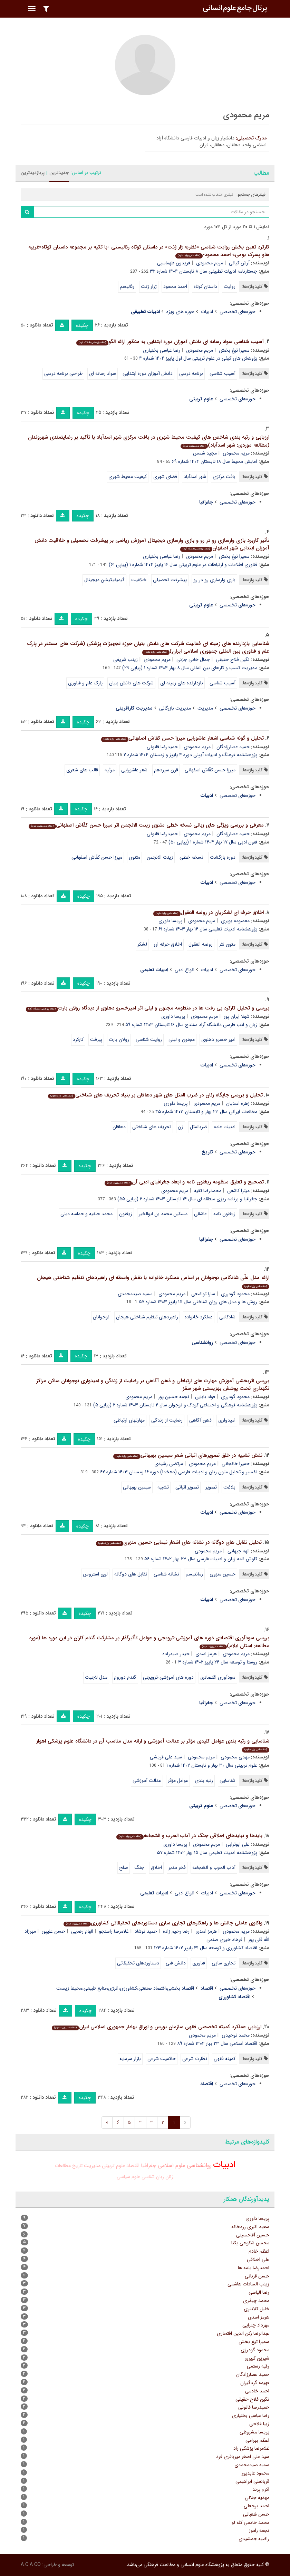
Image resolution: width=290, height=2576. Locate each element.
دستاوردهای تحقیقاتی (138, 1963)
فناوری (198, 1963)
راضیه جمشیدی (254, 2539)
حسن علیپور (53, 1931)
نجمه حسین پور (173, 1397)
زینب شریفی (125, 659)
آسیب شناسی (222, 373)
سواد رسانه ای (102, 373)
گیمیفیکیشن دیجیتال (104, 580)
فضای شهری (165, 476)
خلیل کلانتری (256, 2309)
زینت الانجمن (160, 857)
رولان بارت (119, 1039)
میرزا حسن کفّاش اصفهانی (210, 770)
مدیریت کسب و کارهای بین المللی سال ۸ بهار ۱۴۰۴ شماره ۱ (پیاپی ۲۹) (189, 668)
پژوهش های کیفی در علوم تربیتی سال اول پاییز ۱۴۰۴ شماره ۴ (198, 358)
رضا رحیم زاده (176, 1931)
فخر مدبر (177, 1867)
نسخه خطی (191, 857)
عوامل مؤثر (178, 1780)
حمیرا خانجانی (236, 1463)
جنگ (139, 1867)
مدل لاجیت (96, 1677)
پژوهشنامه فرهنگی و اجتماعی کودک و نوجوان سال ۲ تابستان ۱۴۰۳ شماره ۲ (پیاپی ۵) (175, 1405)
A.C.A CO (31, 2564)
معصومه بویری (235, 921)
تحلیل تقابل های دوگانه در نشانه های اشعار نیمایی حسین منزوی (179, 1542)
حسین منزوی (222, 1574)
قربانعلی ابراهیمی (252, 2481)
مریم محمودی (209, 263)
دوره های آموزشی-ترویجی (168, 1677)
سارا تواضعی (203, 1294)
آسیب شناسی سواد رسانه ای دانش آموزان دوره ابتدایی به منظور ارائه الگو (170, 342)
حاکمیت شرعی (161, 2058)
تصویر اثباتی (187, 1487)
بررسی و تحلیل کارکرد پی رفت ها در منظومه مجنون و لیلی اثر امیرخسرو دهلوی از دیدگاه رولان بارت (147, 1008)
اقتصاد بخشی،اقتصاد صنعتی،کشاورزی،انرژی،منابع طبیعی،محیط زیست (125, 1988)
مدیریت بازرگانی (175, 708)
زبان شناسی (153, 2176)
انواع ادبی (184, 970)
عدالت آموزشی (147, 1780)
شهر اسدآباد (195, 476)
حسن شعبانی (256, 2514)
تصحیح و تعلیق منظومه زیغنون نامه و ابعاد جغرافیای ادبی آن (184, 1182)
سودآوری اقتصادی (217, 1677)
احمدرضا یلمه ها (253, 2268)
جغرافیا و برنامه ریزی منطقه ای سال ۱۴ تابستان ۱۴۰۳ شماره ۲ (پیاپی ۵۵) (187, 1199)
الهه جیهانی (239, 1551)
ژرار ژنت (149, 286)
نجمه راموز (259, 2530)
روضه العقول (200, 944)
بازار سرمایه (130, 2058)
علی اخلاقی (258, 2259)
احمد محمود (175, 286)
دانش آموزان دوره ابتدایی (148, 373)
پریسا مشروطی (254, 2432)
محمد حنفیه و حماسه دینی (86, 1214)
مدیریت (205, 708)
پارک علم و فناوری (85, 683)
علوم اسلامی (171, 2165)
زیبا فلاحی (259, 2424)
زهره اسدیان (238, 1103)
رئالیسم (127, 286)
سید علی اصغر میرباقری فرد (242, 2456)
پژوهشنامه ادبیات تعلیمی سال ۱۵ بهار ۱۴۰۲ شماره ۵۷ (207, 1852)
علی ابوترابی (238, 1844)
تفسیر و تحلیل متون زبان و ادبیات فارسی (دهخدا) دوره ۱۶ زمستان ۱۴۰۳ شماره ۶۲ (178, 1472)
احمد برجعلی (256, 2506)
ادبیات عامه (224, 1127)
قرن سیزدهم (166, 770)
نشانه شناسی (166, 1574)
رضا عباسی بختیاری (161, 350)
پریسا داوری (170, 921)
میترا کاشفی (238, 1190)
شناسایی (227, 1780)
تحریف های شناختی (151, 1127)
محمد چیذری (256, 2300)
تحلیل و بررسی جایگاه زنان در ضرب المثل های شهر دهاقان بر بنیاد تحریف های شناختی (155, 1095)
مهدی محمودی (235, 1757)
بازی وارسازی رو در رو (214, 580)
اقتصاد (207, 1988)
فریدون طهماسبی (173, 263)
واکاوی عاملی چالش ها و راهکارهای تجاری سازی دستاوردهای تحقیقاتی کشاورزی (163, 1923)
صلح (123, 1867)
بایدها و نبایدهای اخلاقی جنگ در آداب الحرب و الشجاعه (189, 1836)
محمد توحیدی (236, 2035)
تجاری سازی (223, 1963)
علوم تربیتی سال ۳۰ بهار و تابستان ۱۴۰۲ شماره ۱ (211, 1765)
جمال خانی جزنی (193, 659)
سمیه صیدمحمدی (135, 1294)
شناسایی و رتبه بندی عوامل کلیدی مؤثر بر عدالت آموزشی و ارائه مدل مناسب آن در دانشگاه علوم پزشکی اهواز (152, 1745)
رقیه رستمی (258, 2366)
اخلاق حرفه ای (168, 944)
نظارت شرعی (194, 2058)
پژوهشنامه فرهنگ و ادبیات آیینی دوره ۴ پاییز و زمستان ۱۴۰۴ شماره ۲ (190, 755)
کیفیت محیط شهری (127, 476)
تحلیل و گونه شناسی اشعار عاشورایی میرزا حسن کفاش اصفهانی (182, 738)
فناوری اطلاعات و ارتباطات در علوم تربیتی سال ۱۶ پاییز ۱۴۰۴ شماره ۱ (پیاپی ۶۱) (183, 564)
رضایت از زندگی (167, 1420)
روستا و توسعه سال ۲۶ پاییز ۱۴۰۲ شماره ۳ (217, 1662)
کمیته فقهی (224, 2058)
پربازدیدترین (33, 172)
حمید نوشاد (146, 1931)
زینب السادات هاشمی (248, 2284)
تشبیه (163, 1487)
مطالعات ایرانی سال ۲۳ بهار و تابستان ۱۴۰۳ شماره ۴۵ (206, 1111)
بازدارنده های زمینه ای (181, 683)
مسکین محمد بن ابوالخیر (163, 1214)
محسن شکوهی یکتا (250, 2243)
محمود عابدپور (255, 2473)
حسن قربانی (257, 2276)
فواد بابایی (205, 1397)
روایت (229, 286)
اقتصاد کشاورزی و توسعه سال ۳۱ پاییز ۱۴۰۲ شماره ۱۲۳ (205, 1948)
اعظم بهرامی (257, 2440)
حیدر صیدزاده (176, 1654)
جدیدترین (59, 172)
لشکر (142, 944)
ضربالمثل (198, 1127)
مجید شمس (205, 453)
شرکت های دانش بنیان (131, 683)
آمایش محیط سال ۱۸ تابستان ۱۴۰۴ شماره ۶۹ (214, 461)
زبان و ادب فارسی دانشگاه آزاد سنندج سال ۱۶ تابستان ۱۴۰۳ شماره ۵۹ (191, 1024)
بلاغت (229, 1487)
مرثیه (110, 770)
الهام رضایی (82, 1931)
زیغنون (125, 1214)
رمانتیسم (194, 1574)
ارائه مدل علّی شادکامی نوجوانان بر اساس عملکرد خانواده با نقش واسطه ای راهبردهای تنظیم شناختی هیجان (153, 1281)
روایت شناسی (149, 1039)
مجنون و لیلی (181, 1039)
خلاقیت (138, 580)
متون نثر (227, 944)
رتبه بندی (204, 1780)
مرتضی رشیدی (168, 1463)
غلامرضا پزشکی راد (251, 2448)
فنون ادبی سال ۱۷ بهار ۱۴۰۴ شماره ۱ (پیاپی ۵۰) (212, 842)
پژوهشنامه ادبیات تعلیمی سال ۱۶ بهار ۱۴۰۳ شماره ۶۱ (207, 929)
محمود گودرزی (235, 1294)
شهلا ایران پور (237, 1016)
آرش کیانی (239, 263)
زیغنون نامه (224, 1214)
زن (180, 1127)
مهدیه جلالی (257, 2497)
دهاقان (119, 1127)
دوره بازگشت (222, 857)
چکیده (82, 325)
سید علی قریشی (166, 1757)
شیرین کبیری (256, 2358)
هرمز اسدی (206, 1654)
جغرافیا (148, 2166)
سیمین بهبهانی (137, 1487)
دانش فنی (176, 1963)
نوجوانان (101, 1317)
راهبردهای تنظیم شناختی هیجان (147, 1317)
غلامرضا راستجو (114, 1931)
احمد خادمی (257, 2391)
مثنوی (134, 857)
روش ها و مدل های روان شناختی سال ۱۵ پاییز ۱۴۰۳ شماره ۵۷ (198, 1302)
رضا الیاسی (259, 2292)
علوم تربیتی (113, 2166)
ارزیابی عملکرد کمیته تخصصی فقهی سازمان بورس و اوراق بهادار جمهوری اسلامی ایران (156, 2027)
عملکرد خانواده (199, 1317)
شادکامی (227, 1317)
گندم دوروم (125, 1677)
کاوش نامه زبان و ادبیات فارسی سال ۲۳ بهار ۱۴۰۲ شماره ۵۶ (200, 1559)
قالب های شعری (82, 770)
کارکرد (78, 1039)
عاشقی (200, 1214)
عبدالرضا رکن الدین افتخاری (243, 2333)
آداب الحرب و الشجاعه (213, 1867)
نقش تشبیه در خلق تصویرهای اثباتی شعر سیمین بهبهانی (187, 1455)
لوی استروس (95, 1574)
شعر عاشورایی (134, 770)
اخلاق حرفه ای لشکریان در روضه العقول (208, 912)
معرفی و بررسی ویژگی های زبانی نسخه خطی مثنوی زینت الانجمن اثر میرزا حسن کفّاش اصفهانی (146, 825)
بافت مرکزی (224, 476)
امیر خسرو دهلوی (218, 1039)
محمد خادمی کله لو (250, 2522)
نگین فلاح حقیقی (233, 659)
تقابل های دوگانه (130, 1574)
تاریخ (77, 2165)
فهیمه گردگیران (254, 2383)
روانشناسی (199, 2165)
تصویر (211, 1487)
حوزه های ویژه (180, 311)
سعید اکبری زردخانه (250, 2227)
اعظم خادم (259, 2251)
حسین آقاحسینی (252, 2235)
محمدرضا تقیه (207, 1190)
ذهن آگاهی (200, 1420)
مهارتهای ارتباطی (129, 1420)
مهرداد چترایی (255, 2325)
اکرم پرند (260, 2489)
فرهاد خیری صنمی (224, 1939)
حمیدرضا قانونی (162, 747)
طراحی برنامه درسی (63, 373)
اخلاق (156, 1867)
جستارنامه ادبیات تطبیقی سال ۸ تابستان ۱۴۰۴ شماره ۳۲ (203, 271)
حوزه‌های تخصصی (237, 311)
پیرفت (96, 1039)
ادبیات (207, 311)
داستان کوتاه (205, 286)
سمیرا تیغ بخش (234, 350)
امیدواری (226, 1420)
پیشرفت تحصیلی (170, 580)
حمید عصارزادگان (233, 747)
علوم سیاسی (128, 2176)
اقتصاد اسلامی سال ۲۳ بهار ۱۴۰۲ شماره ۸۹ (217, 2043)
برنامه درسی (191, 373)
